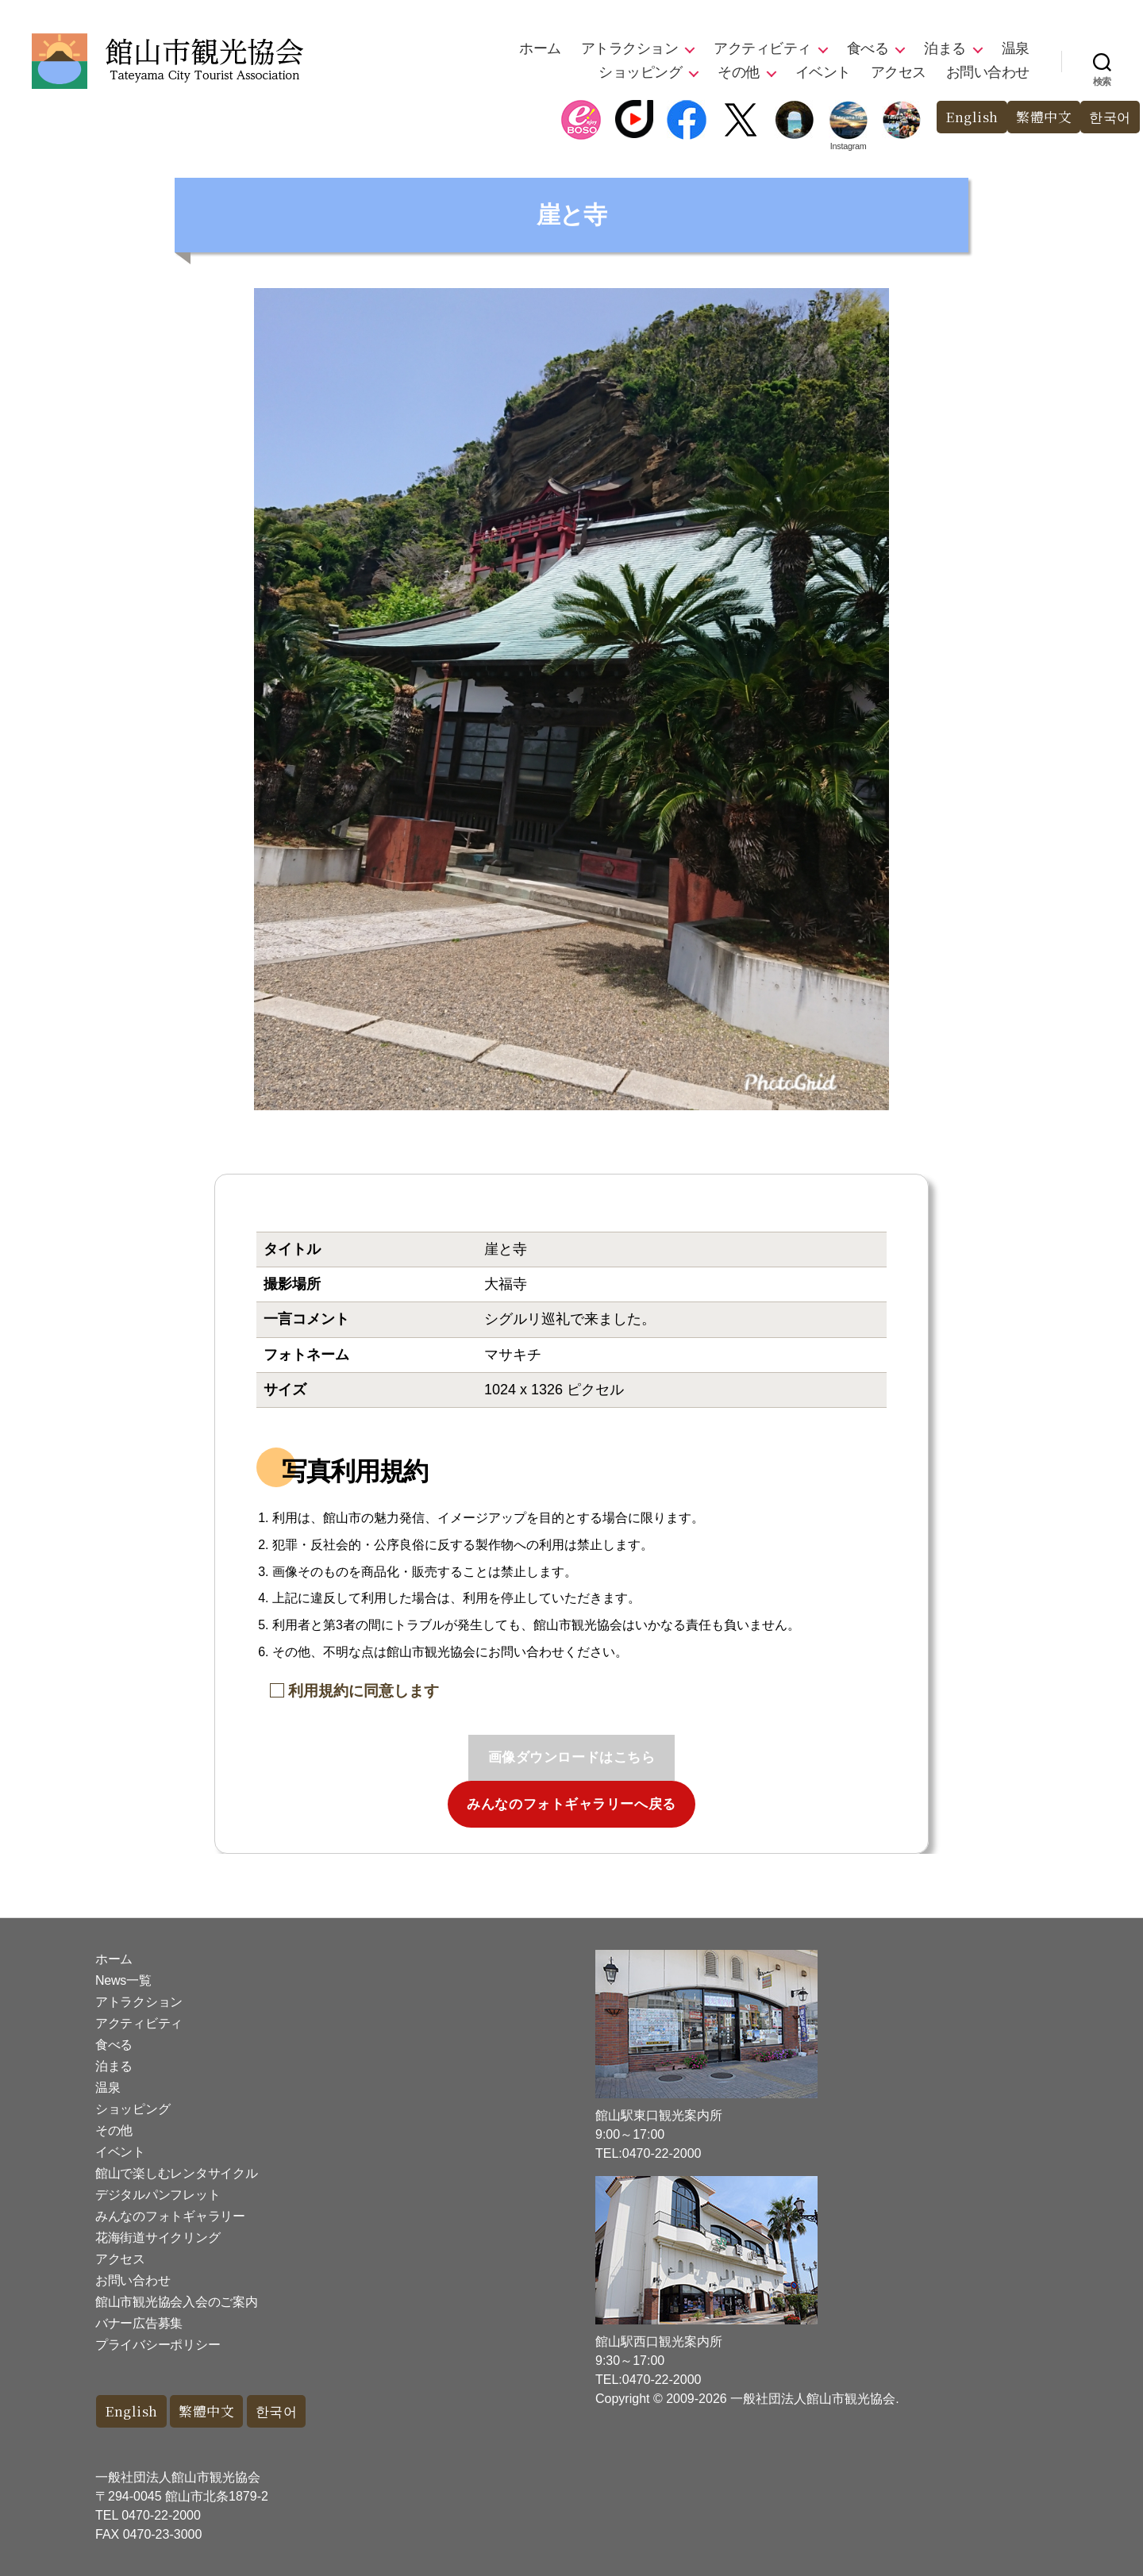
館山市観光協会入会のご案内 (176, 2302)
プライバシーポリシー (157, 2344)
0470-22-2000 (161, 2515)
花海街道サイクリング (157, 2237)
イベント (823, 72)
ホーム (540, 48)
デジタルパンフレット (157, 2194)
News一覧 (123, 1980)
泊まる (945, 48)
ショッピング (640, 72)
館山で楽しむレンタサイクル (176, 2173)
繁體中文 (1044, 117)
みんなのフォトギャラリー (170, 2216)
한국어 (1110, 117)
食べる (868, 48)
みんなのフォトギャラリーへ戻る (571, 1804)
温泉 (1015, 48)
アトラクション (630, 48)
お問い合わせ (987, 72)
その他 (739, 72)
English (972, 117)
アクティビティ (762, 48)
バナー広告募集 (139, 2323)
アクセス (898, 72)
